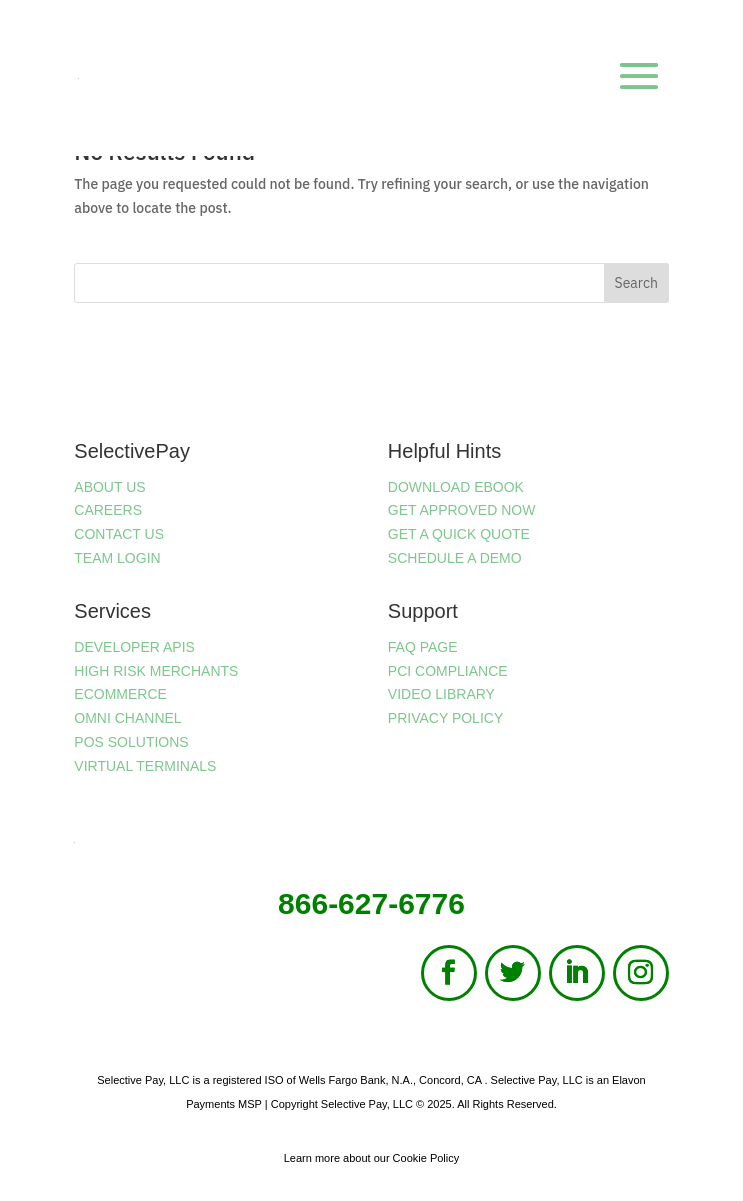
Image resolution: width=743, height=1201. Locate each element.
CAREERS (108, 510)
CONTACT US (119, 534)
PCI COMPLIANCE (448, 671)
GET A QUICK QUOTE (459, 534)
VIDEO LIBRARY (441, 694)
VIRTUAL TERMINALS (145, 766)
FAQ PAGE (423, 647)
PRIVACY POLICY (445, 718)
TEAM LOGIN (117, 558)
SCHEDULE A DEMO (455, 558)
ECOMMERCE (120, 694)
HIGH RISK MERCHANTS (156, 671)
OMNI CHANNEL (127, 718)
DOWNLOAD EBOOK (456, 487)
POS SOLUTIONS (131, 742)
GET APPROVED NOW (462, 510)
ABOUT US (109, 487)
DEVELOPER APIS (134, 647)
